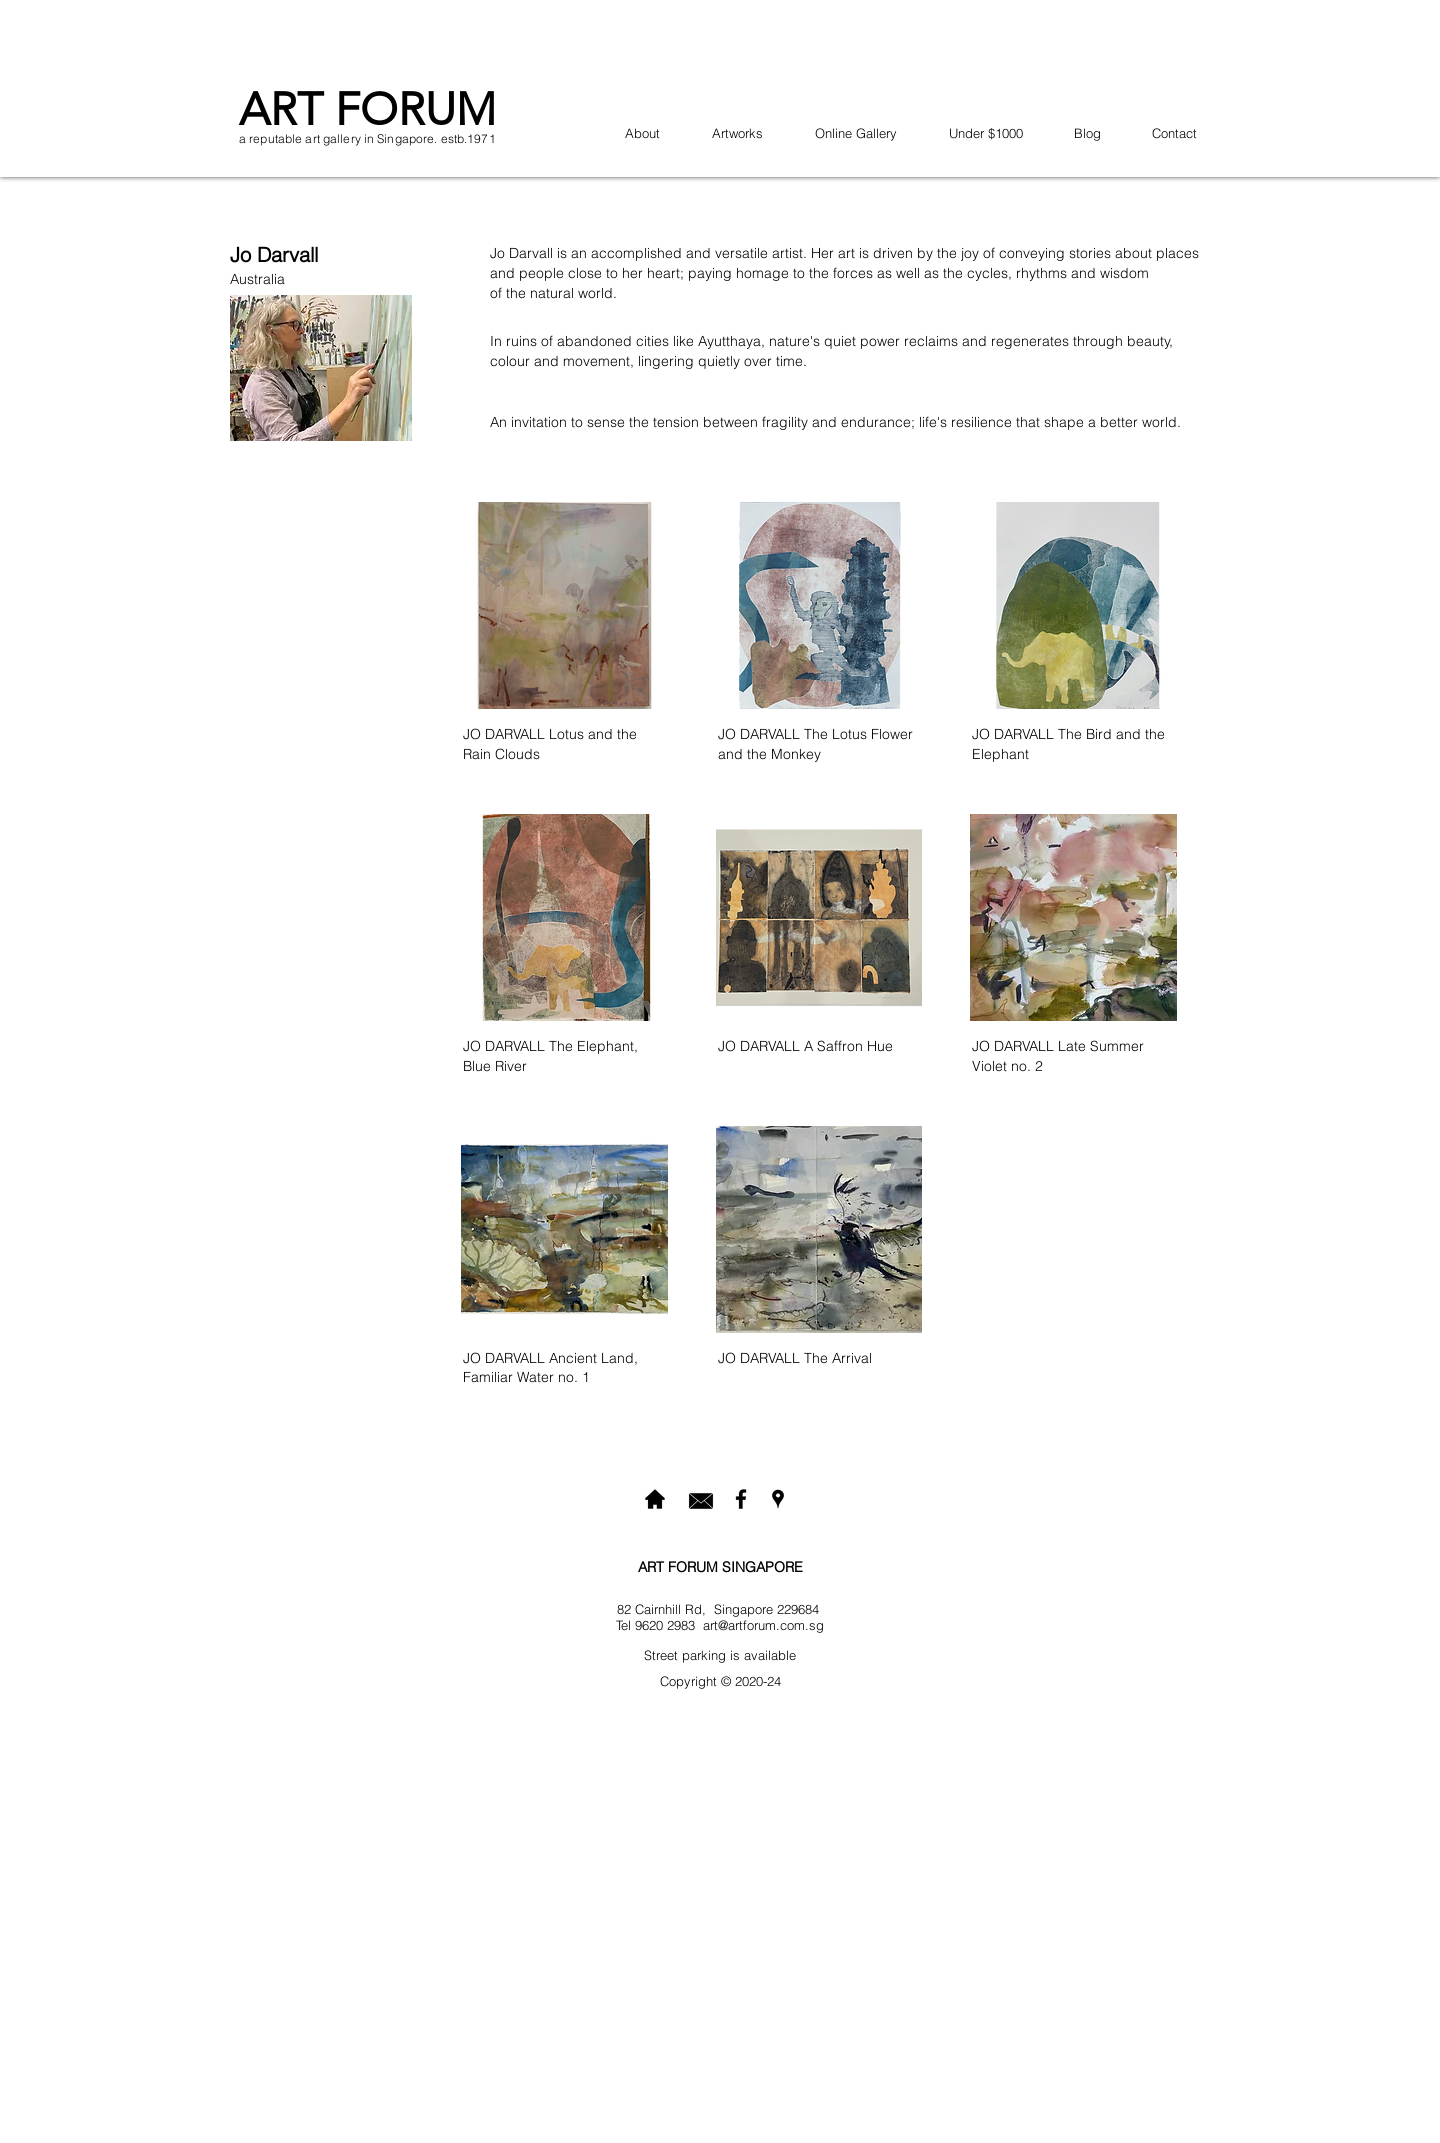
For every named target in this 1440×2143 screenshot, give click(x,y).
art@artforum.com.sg (763, 1625)
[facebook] (741, 1499)
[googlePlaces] (778, 1499)
